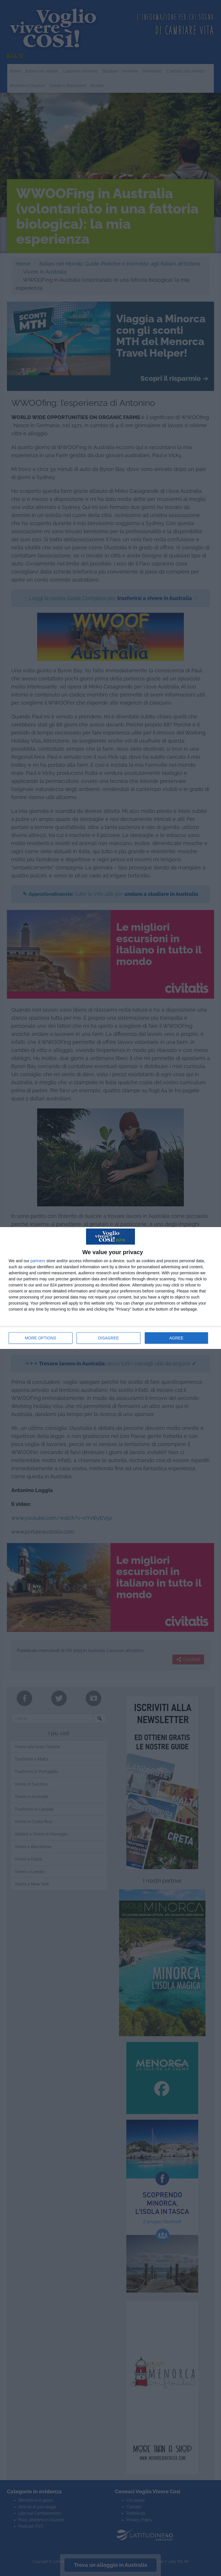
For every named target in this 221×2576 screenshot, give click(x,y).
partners (38, 1261)
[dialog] (110, 1288)
